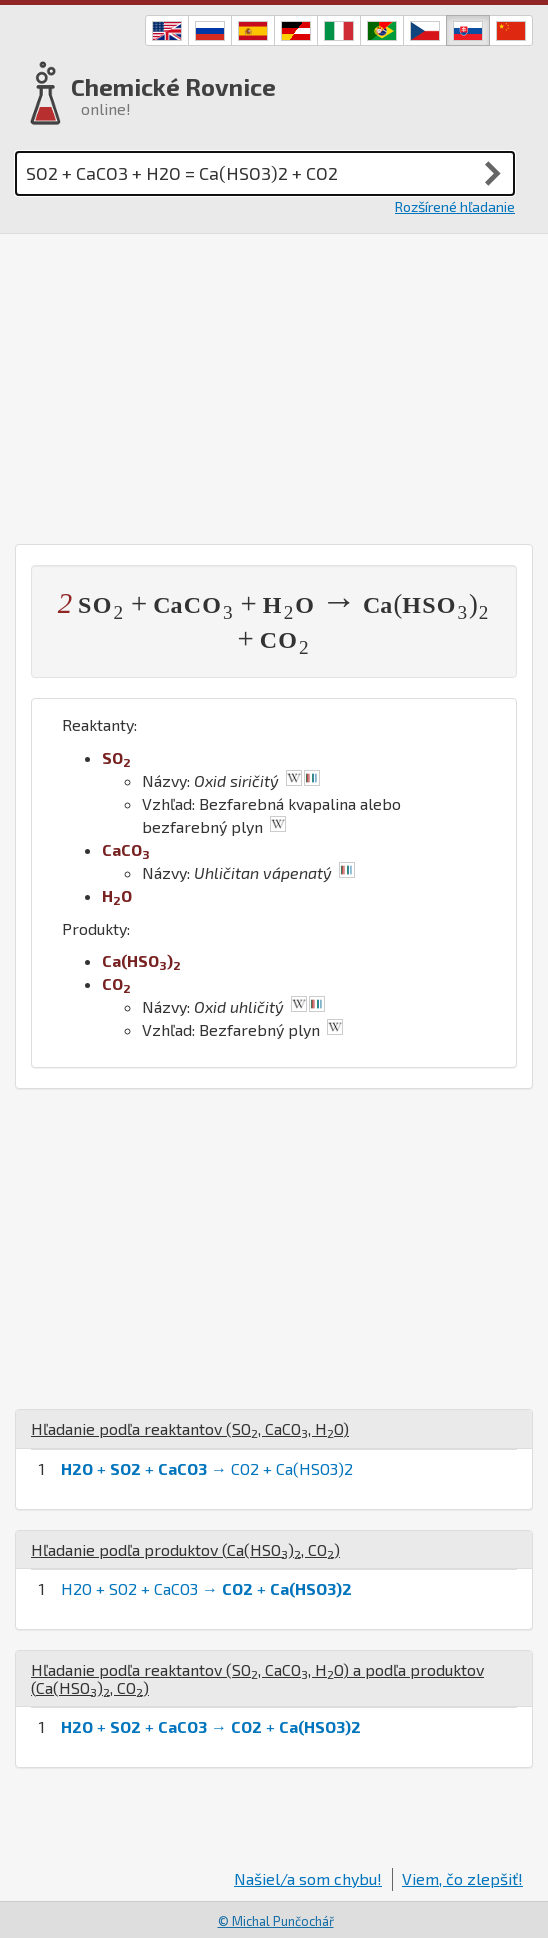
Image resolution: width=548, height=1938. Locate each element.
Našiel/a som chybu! (308, 1878)
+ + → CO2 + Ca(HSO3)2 (207, 1468)
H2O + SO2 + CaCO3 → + (206, 1588)
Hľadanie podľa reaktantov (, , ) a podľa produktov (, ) (257, 1678)
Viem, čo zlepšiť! (462, 1878)
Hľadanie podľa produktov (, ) (185, 1549)
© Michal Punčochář (276, 1921)
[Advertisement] (274, 384)
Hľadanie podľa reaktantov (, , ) (190, 1428)
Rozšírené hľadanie (455, 206)
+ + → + (211, 1726)
